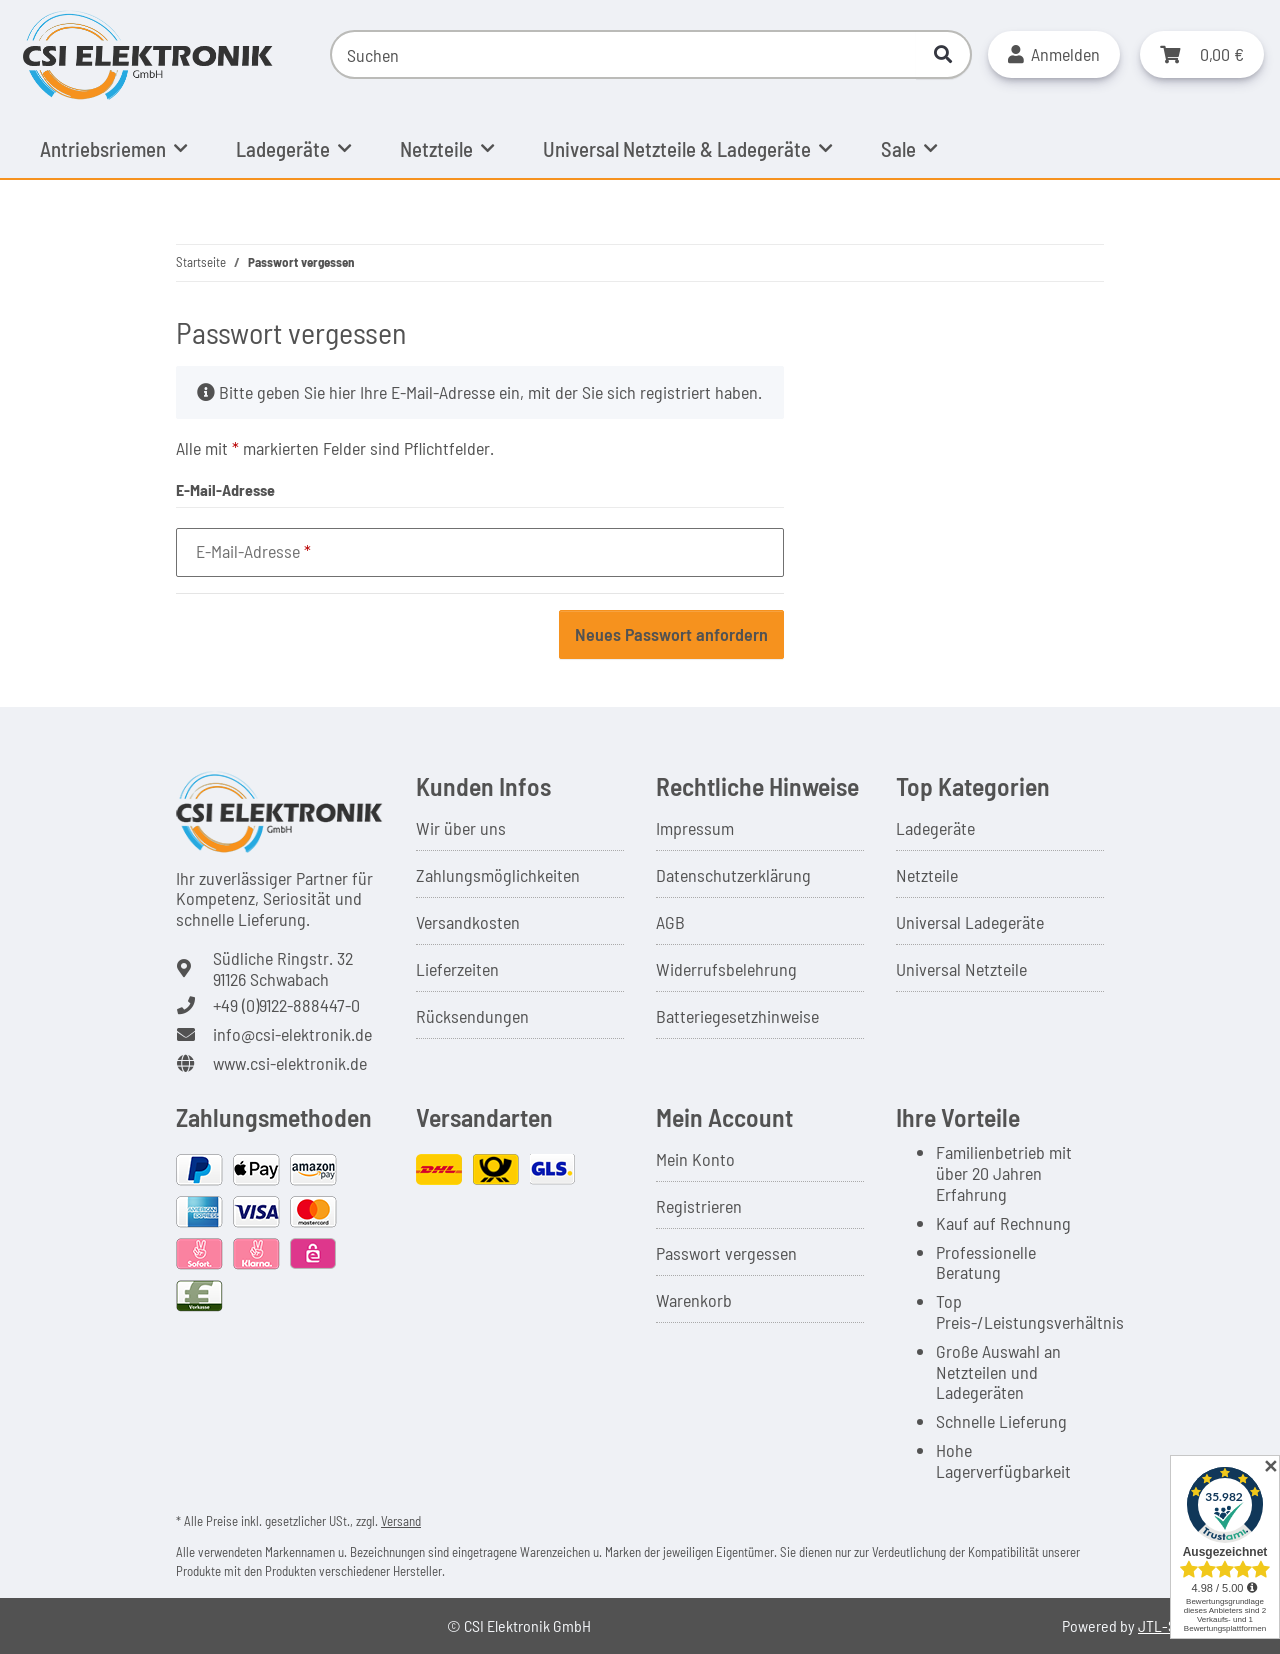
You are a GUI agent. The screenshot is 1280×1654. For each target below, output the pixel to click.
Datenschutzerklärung (733, 875)
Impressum (695, 828)
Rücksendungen (472, 1016)
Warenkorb (694, 1300)
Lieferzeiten (457, 969)
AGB (670, 922)
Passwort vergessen (726, 1253)
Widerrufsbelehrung (726, 969)
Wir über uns (461, 828)
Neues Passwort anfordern (671, 634)
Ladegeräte (935, 828)
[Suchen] (623, 54)
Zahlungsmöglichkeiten (498, 875)
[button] (1054, 54)
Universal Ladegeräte (970, 922)
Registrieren (699, 1206)
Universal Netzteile (961, 969)
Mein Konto (695, 1159)
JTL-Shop (1169, 1625)
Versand (401, 1521)
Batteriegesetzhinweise (737, 1016)
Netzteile (927, 875)
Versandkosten (468, 922)
